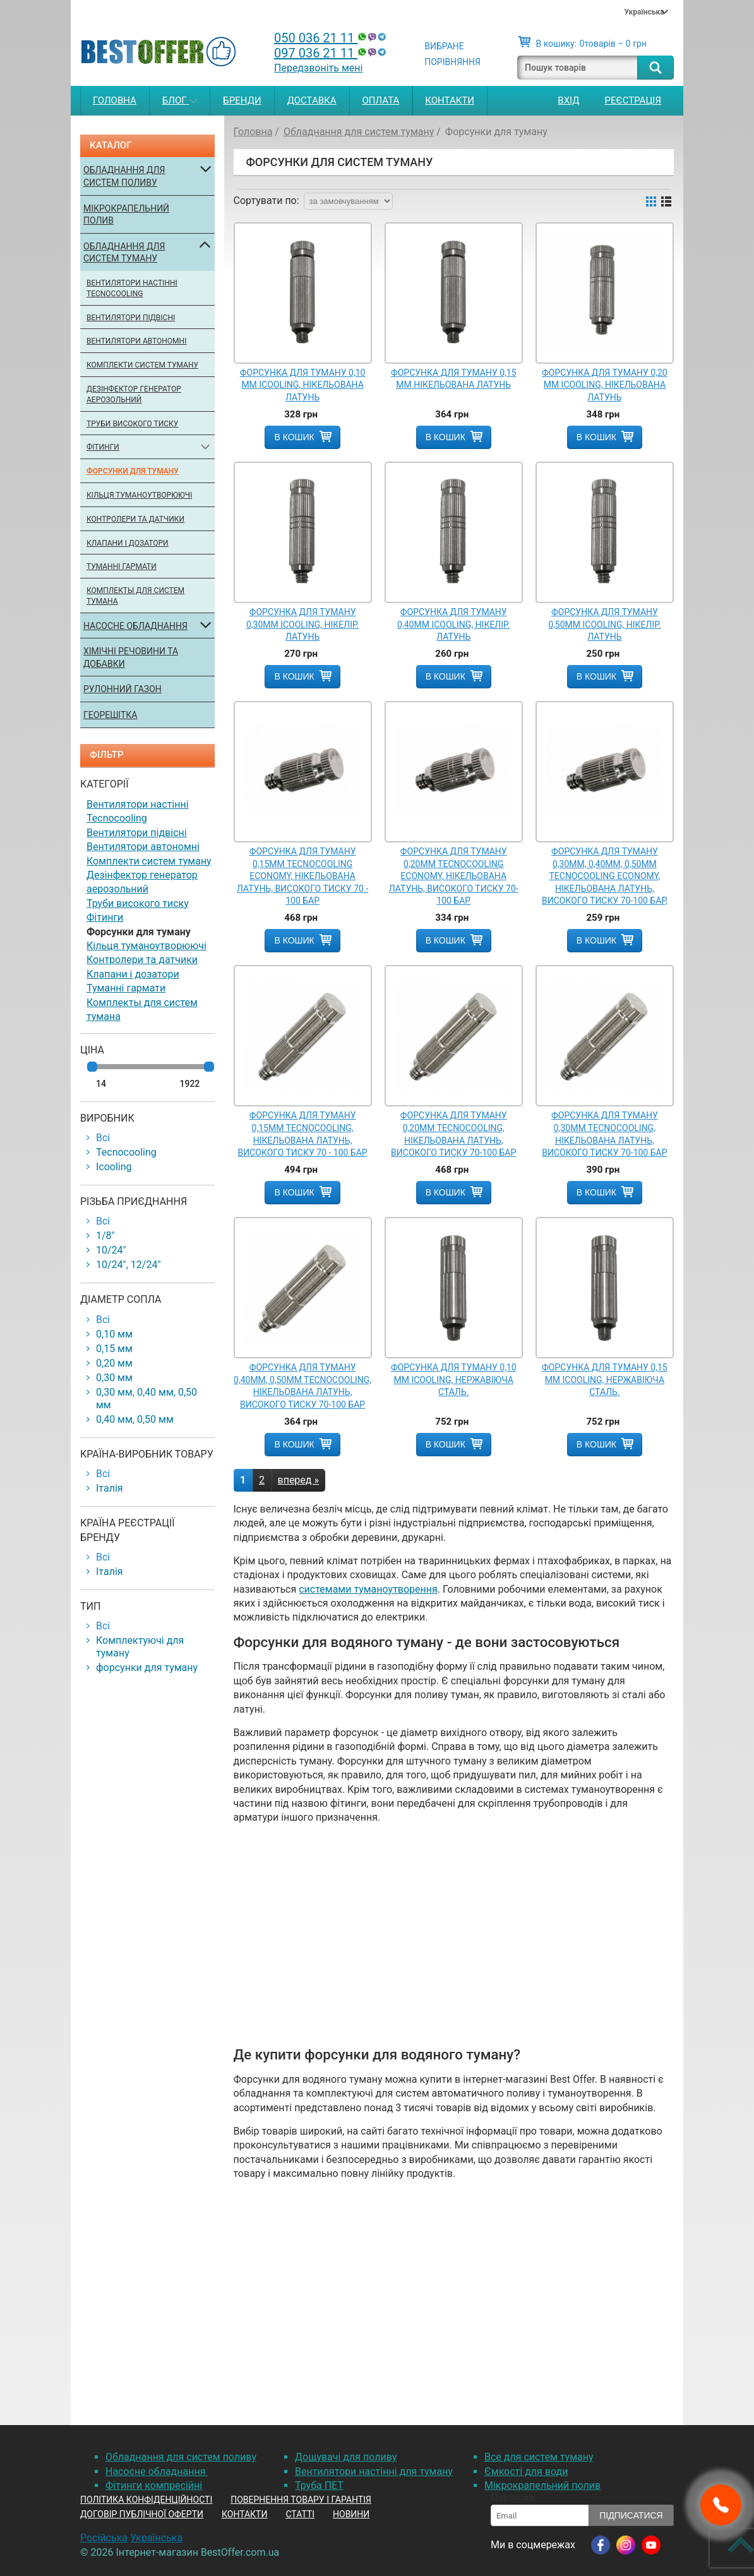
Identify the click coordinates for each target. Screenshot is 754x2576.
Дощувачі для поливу (346, 2457)
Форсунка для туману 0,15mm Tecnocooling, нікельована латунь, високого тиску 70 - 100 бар (302, 1134)
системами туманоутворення (368, 1589)
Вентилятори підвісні (131, 317)
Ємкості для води (526, 2471)
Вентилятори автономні (136, 341)
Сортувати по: (266, 201)
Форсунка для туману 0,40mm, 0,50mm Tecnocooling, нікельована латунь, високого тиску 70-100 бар (302, 1386)
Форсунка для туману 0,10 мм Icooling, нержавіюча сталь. (454, 1379)
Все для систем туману (539, 2457)
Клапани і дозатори (128, 543)
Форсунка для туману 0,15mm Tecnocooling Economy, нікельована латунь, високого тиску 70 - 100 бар (302, 876)
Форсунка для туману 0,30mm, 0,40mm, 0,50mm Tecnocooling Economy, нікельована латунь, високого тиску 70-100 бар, (604, 876)
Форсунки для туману (133, 471)
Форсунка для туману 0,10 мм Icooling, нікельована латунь (303, 385)
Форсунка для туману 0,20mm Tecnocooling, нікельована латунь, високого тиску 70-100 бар (453, 1134)
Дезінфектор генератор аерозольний (134, 394)
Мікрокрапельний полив (126, 214)
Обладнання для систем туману (124, 252)
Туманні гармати (122, 566)
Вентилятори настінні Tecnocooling (132, 288)
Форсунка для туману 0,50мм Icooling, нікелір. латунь (604, 624)
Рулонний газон (122, 689)
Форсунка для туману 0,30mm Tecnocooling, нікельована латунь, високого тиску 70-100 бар (604, 1134)
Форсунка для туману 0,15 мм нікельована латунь (454, 379)
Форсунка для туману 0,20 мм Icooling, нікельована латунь (604, 385)
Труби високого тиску (132, 423)
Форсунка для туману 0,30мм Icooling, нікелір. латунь (302, 624)
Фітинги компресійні (153, 2485)
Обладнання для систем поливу (124, 176)
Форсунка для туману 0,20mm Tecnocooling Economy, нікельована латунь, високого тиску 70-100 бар (453, 876)
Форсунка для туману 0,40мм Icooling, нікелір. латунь (453, 624)
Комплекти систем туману (142, 365)
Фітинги (103, 447)
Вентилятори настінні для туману (374, 2471)
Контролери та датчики (135, 519)
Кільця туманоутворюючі (139, 495)
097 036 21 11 (331, 53)
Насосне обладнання (135, 626)
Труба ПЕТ (319, 2485)
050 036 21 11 (331, 37)
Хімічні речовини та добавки (130, 657)
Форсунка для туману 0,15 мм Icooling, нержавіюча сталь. (604, 1379)
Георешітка (110, 715)
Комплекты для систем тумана (135, 596)
